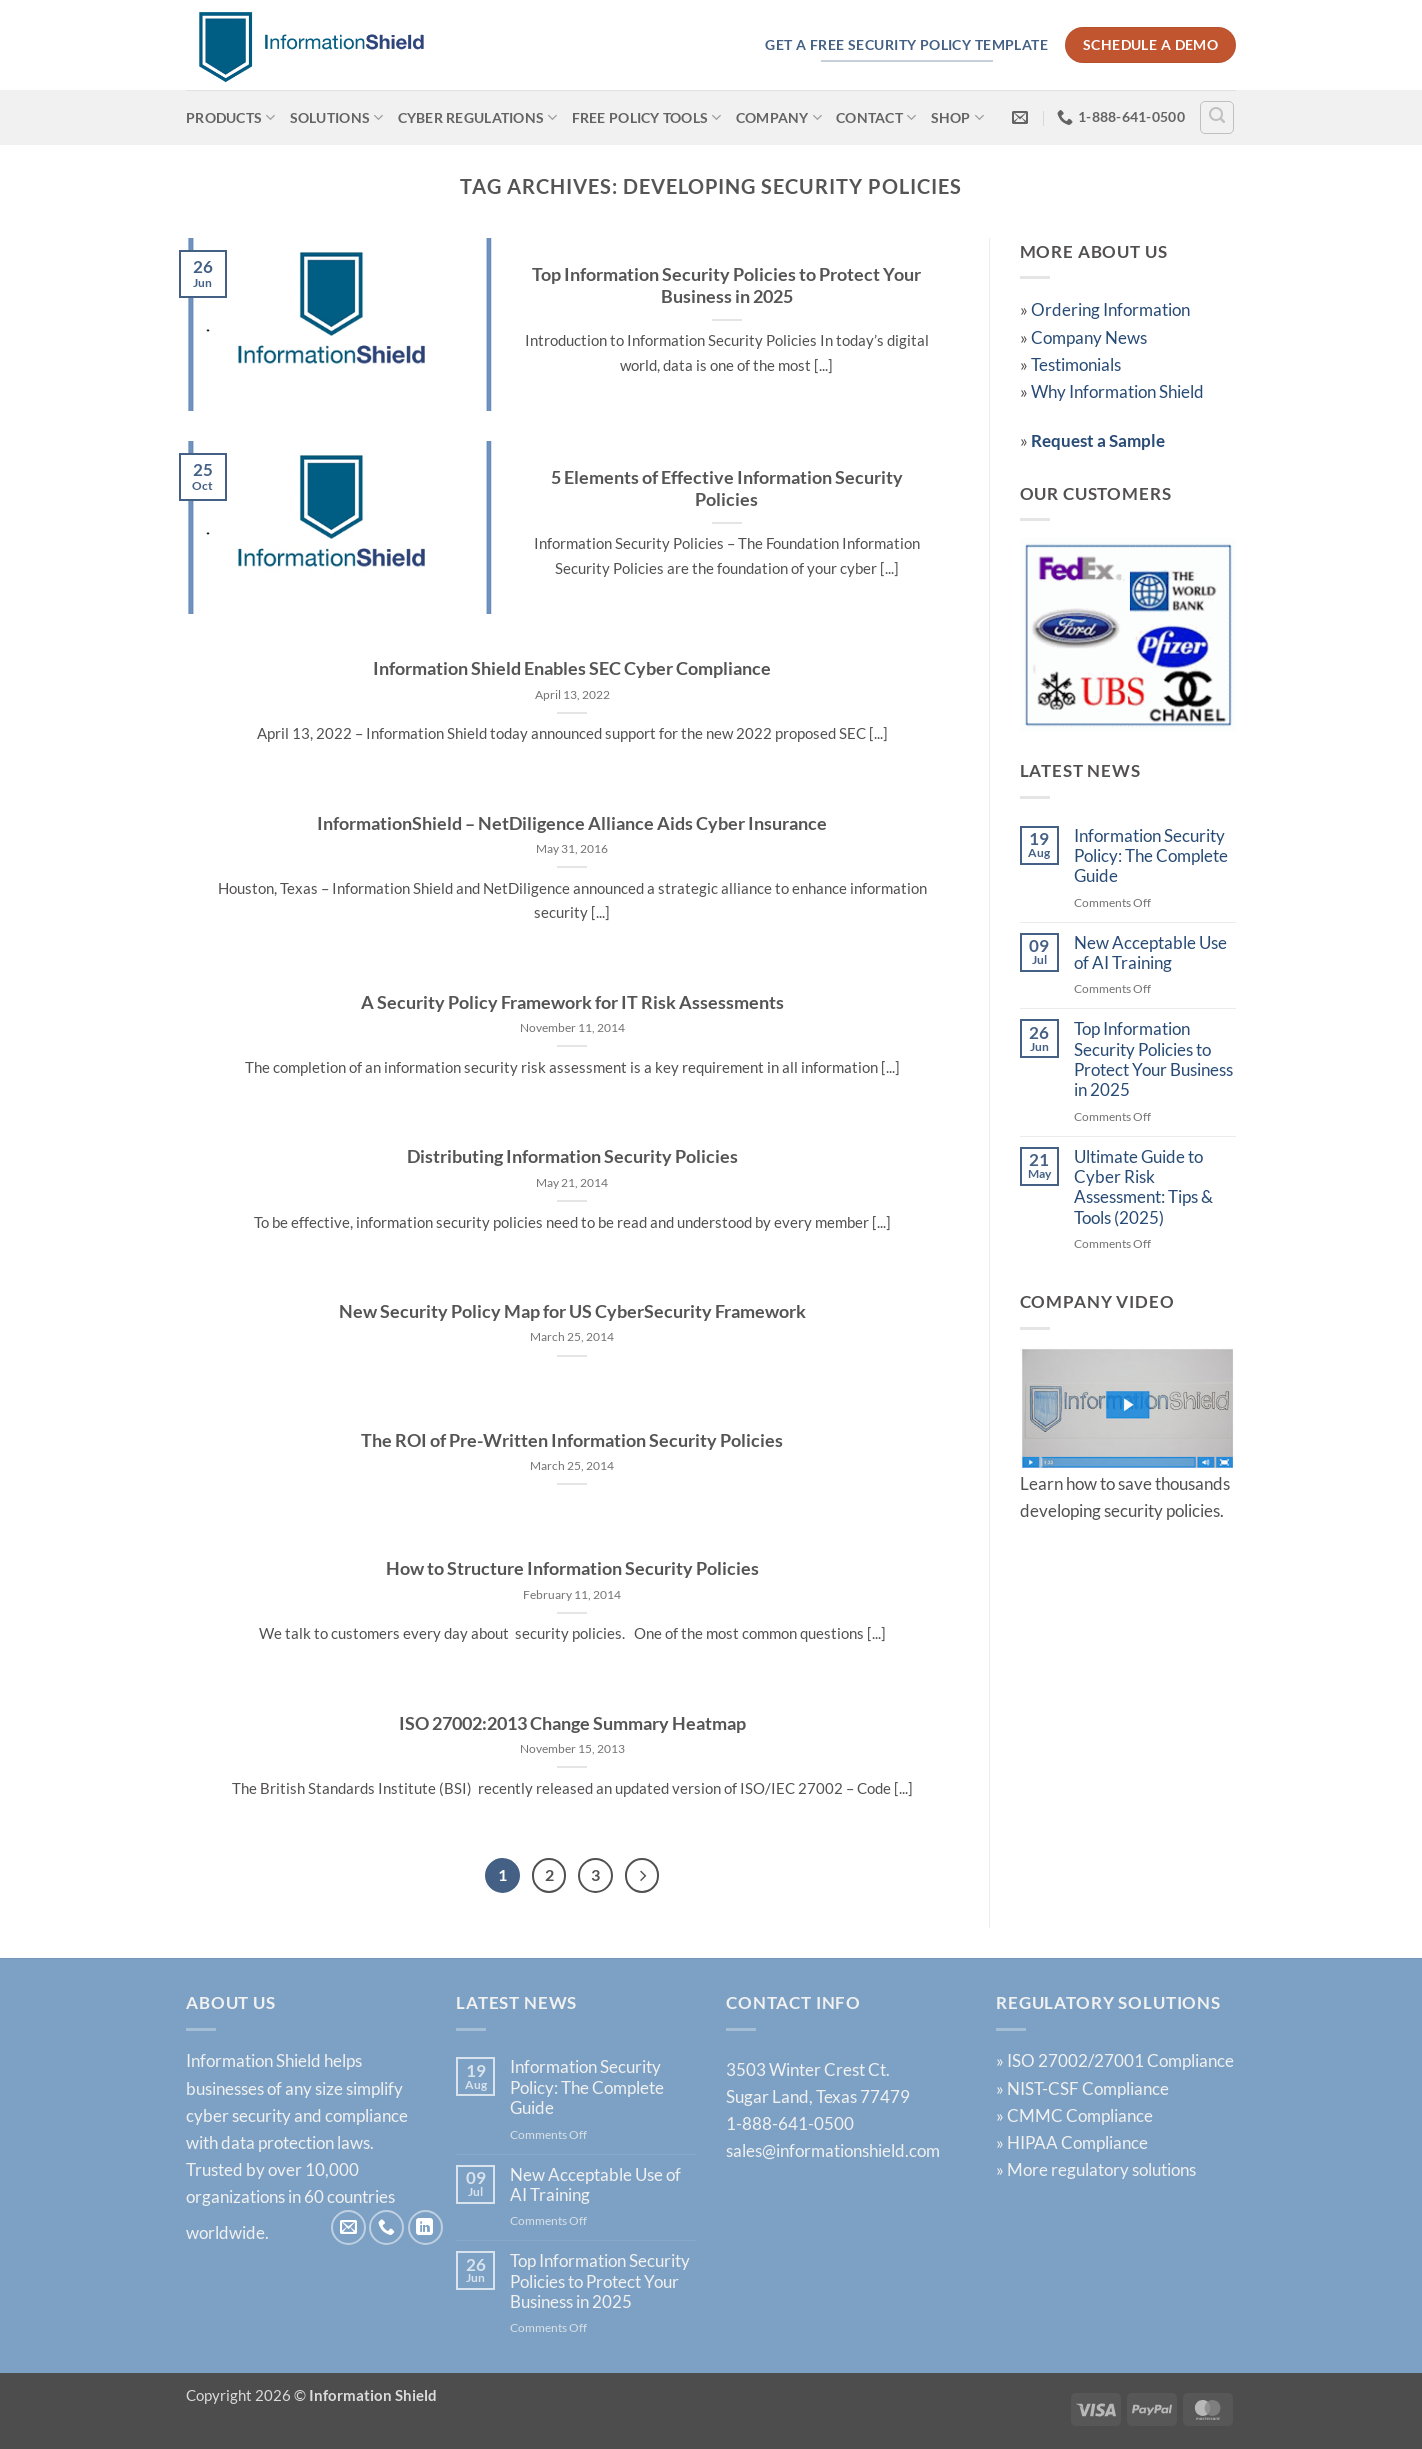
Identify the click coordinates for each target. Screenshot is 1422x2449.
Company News (1089, 337)
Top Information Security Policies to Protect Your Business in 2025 (726, 286)
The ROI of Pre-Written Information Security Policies (572, 1440)
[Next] (643, 1876)
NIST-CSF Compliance (1088, 2088)
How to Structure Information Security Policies (572, 1568)
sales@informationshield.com (833, 2151)
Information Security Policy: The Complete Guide (1151, 856)
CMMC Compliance (1080, 2115)
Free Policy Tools (647, 117)
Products (231, 117)
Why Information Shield (1117, 391)
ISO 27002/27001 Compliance (1120, 2061)
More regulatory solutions (1101, 2170)
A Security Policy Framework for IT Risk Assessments (572, 1002)
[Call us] (386, 2228)
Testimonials (1076, 364)
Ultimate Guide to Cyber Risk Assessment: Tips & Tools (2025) (1143, 1187)
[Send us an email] (348, 2228)
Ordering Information (1110, 309)
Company (779, 117)
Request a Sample (1098, 440)
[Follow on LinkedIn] (425, 2228)
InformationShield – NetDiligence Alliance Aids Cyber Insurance (572, 823)
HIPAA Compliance (1077, 2143)
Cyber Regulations (478, 117)
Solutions (337, 117)
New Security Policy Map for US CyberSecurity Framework (572, 1311)
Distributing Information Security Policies (572, 1156)
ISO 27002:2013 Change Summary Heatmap (572, 1723)
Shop (958, 117)
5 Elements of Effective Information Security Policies (727, 489)
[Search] (1217, 118)
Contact (876, 117)
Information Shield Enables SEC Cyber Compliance (572, 668)
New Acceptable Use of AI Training (1150, 953)
